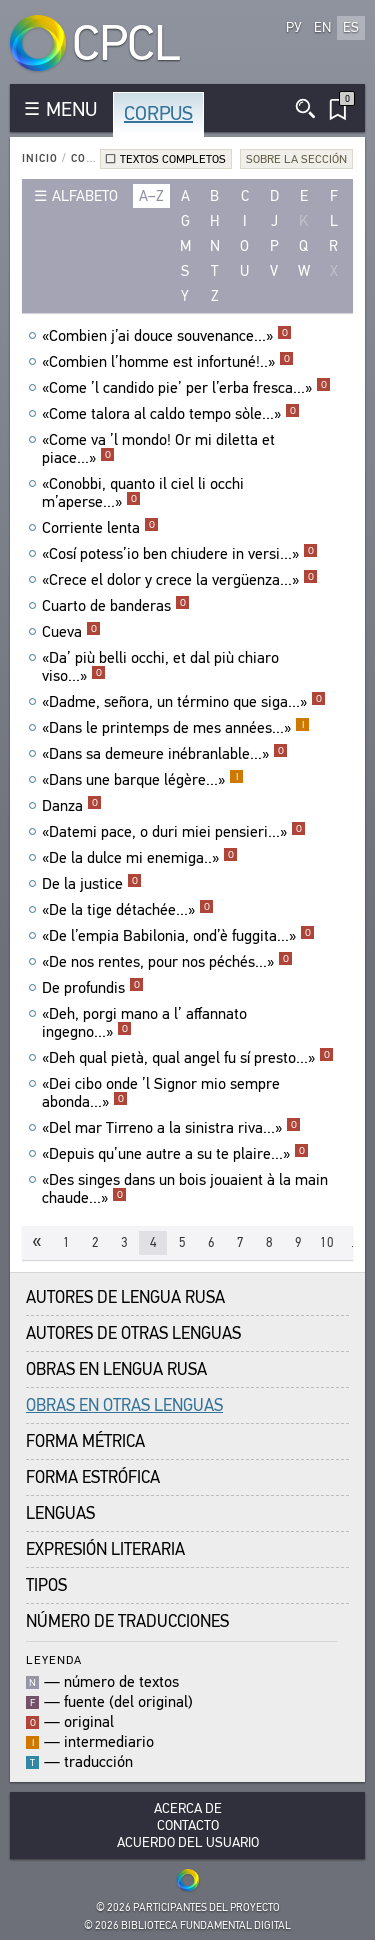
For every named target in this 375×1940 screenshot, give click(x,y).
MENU (71, 109)
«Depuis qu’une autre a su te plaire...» (175, 1154)
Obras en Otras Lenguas (124, 1405)
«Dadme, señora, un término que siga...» (184, 702)
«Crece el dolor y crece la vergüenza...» (180, 580)
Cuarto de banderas (116, 606)
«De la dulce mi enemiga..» (140, 858)
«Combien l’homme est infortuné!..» (168, 362)
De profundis (93, 988)
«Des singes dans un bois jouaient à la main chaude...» (185, 1189)
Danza (72, 806)
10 (327, 1242)
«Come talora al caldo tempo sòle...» (171, 414)
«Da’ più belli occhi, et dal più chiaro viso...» (160, 667)
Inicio (40, 158)
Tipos (46, 1585)
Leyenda (54, 1659)
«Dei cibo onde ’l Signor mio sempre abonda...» (161, 1093)
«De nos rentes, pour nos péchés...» (167, 962)
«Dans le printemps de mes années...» (176, 728)
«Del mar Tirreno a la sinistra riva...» (171, 1128)
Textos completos (173, 159)
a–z (151, 196)
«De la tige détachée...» (128, 910)
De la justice (92, 884)
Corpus (158, 113)
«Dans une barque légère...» (143, 780)
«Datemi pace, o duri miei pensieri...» (174, 832)
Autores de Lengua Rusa (125, 1297)
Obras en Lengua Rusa (116, 1369)
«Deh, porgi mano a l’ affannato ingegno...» (144, 1023)
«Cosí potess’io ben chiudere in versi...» (180, 554)
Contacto (188, 1825)
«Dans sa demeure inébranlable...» (165, 754)
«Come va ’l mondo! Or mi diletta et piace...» (158, 449)
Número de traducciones (127, 1621)
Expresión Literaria (105, 1549)
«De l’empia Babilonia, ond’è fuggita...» (178, 936)
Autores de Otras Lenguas (133, 1333)
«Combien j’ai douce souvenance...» (167, 336)
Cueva (71, 632)
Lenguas (60, 1513)
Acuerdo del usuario (188, 1842)
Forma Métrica (85, 1441)
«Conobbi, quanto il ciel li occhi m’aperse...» (143, 493)
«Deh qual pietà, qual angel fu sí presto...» (188, 1058)
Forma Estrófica (93, 1477)
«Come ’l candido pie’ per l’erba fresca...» (186, 388)
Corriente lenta (100, 528)
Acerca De (188, 1808)
